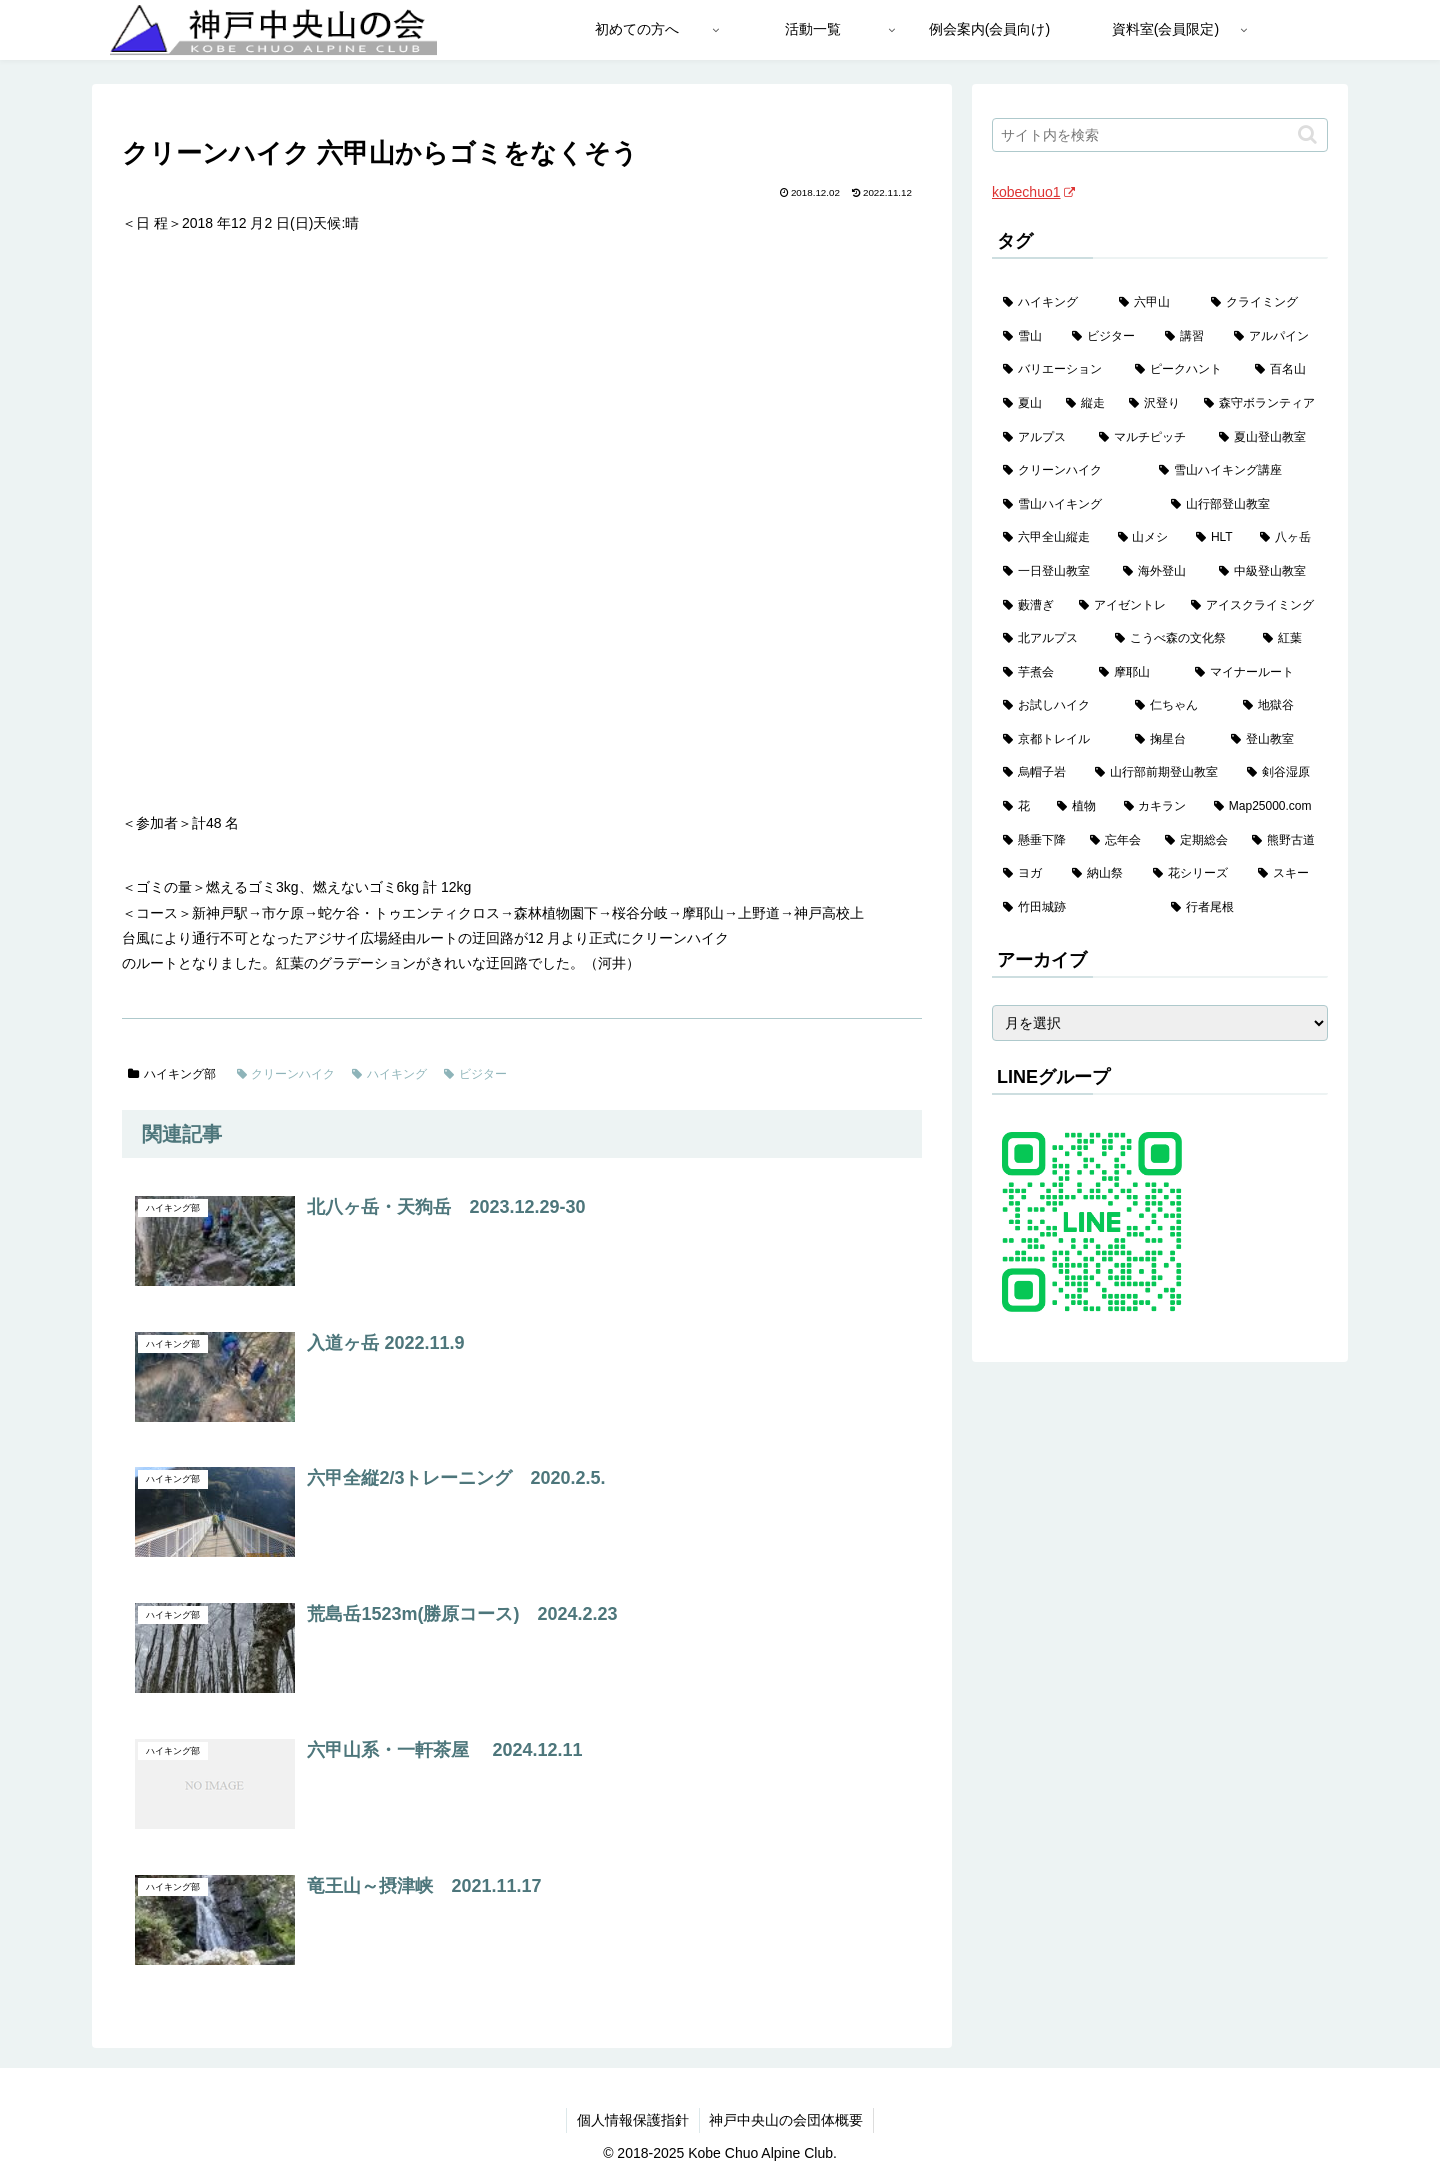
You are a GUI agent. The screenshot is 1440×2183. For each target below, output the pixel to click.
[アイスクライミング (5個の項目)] (1254, 606)
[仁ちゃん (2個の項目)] (1178, 706)
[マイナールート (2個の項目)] (1256, 673)
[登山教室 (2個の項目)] (1274, 740)
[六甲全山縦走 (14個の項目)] (1049, 538)
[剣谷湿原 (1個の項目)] (1282, 773)
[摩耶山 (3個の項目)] (1136, 673)
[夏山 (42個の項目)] (1023, 404)
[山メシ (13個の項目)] (1146, 538)
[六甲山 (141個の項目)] (1154, 303)
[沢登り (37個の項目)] (1155, 404)
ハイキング (389, 1074)
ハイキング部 (172, 1074)
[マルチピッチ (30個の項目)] (1148, 438)
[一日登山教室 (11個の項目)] (1052, 572)
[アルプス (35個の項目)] (1040, 438)
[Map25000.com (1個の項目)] (1265, 807)
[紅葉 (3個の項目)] (1290, 639)
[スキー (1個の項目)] (1287, 874)
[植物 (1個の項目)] (1079, 807)
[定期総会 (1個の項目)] (1197, 841)
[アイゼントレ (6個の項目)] (1124, 606)
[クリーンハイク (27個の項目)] (1070, 471)
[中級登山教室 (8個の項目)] (1268, 572)
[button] (1307, 134)
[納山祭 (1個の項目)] (1101, 874)
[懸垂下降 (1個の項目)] (1035, 841)
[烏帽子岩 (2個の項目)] (1038, 773)
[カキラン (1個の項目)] (1158, 807)
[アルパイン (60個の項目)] (1275, 337)
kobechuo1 (1033, 192)
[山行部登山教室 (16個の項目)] (1244, 505)
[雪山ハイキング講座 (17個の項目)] (1238, 471)
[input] (1160, 135)
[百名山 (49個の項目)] (1286, 370)
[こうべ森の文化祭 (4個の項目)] (1178, 639)
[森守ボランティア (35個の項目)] (1260, 404)
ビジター (475, 1074)
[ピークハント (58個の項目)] (1184, 370)
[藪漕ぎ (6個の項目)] (1030, 606)
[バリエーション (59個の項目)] (1058, 370)
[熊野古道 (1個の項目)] (1284, 841)
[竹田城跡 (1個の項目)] (1076, 908)
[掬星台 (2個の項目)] (1172, 740)
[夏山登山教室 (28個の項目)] (1268, 438)
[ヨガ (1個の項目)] (1026, 874)
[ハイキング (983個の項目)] (1050, 303)
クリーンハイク (286, 1074)
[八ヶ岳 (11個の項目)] (1288, 538)
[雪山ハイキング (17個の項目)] (1076, 505)
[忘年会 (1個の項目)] (1116, 841)
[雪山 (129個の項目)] (1026, 337)
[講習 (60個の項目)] (1188, 337)
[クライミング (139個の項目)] (1264, 303)
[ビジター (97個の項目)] (1107, 337)
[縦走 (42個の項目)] (1086, 404)
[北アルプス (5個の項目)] (1048, 639)
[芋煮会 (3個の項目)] (1040, 673)
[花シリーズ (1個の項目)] (1194, 874)
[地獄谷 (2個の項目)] (1280, 706)
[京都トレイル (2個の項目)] (1058, 740)
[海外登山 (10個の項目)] (1160, 572)
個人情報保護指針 (633, 2120)
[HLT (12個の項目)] (1217, 538)
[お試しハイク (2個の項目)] (1058, 706)
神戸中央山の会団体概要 (787, 2120)
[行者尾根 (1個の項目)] (1244, 908)
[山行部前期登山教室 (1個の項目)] (1160, 773)
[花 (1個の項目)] (1019, 807)
